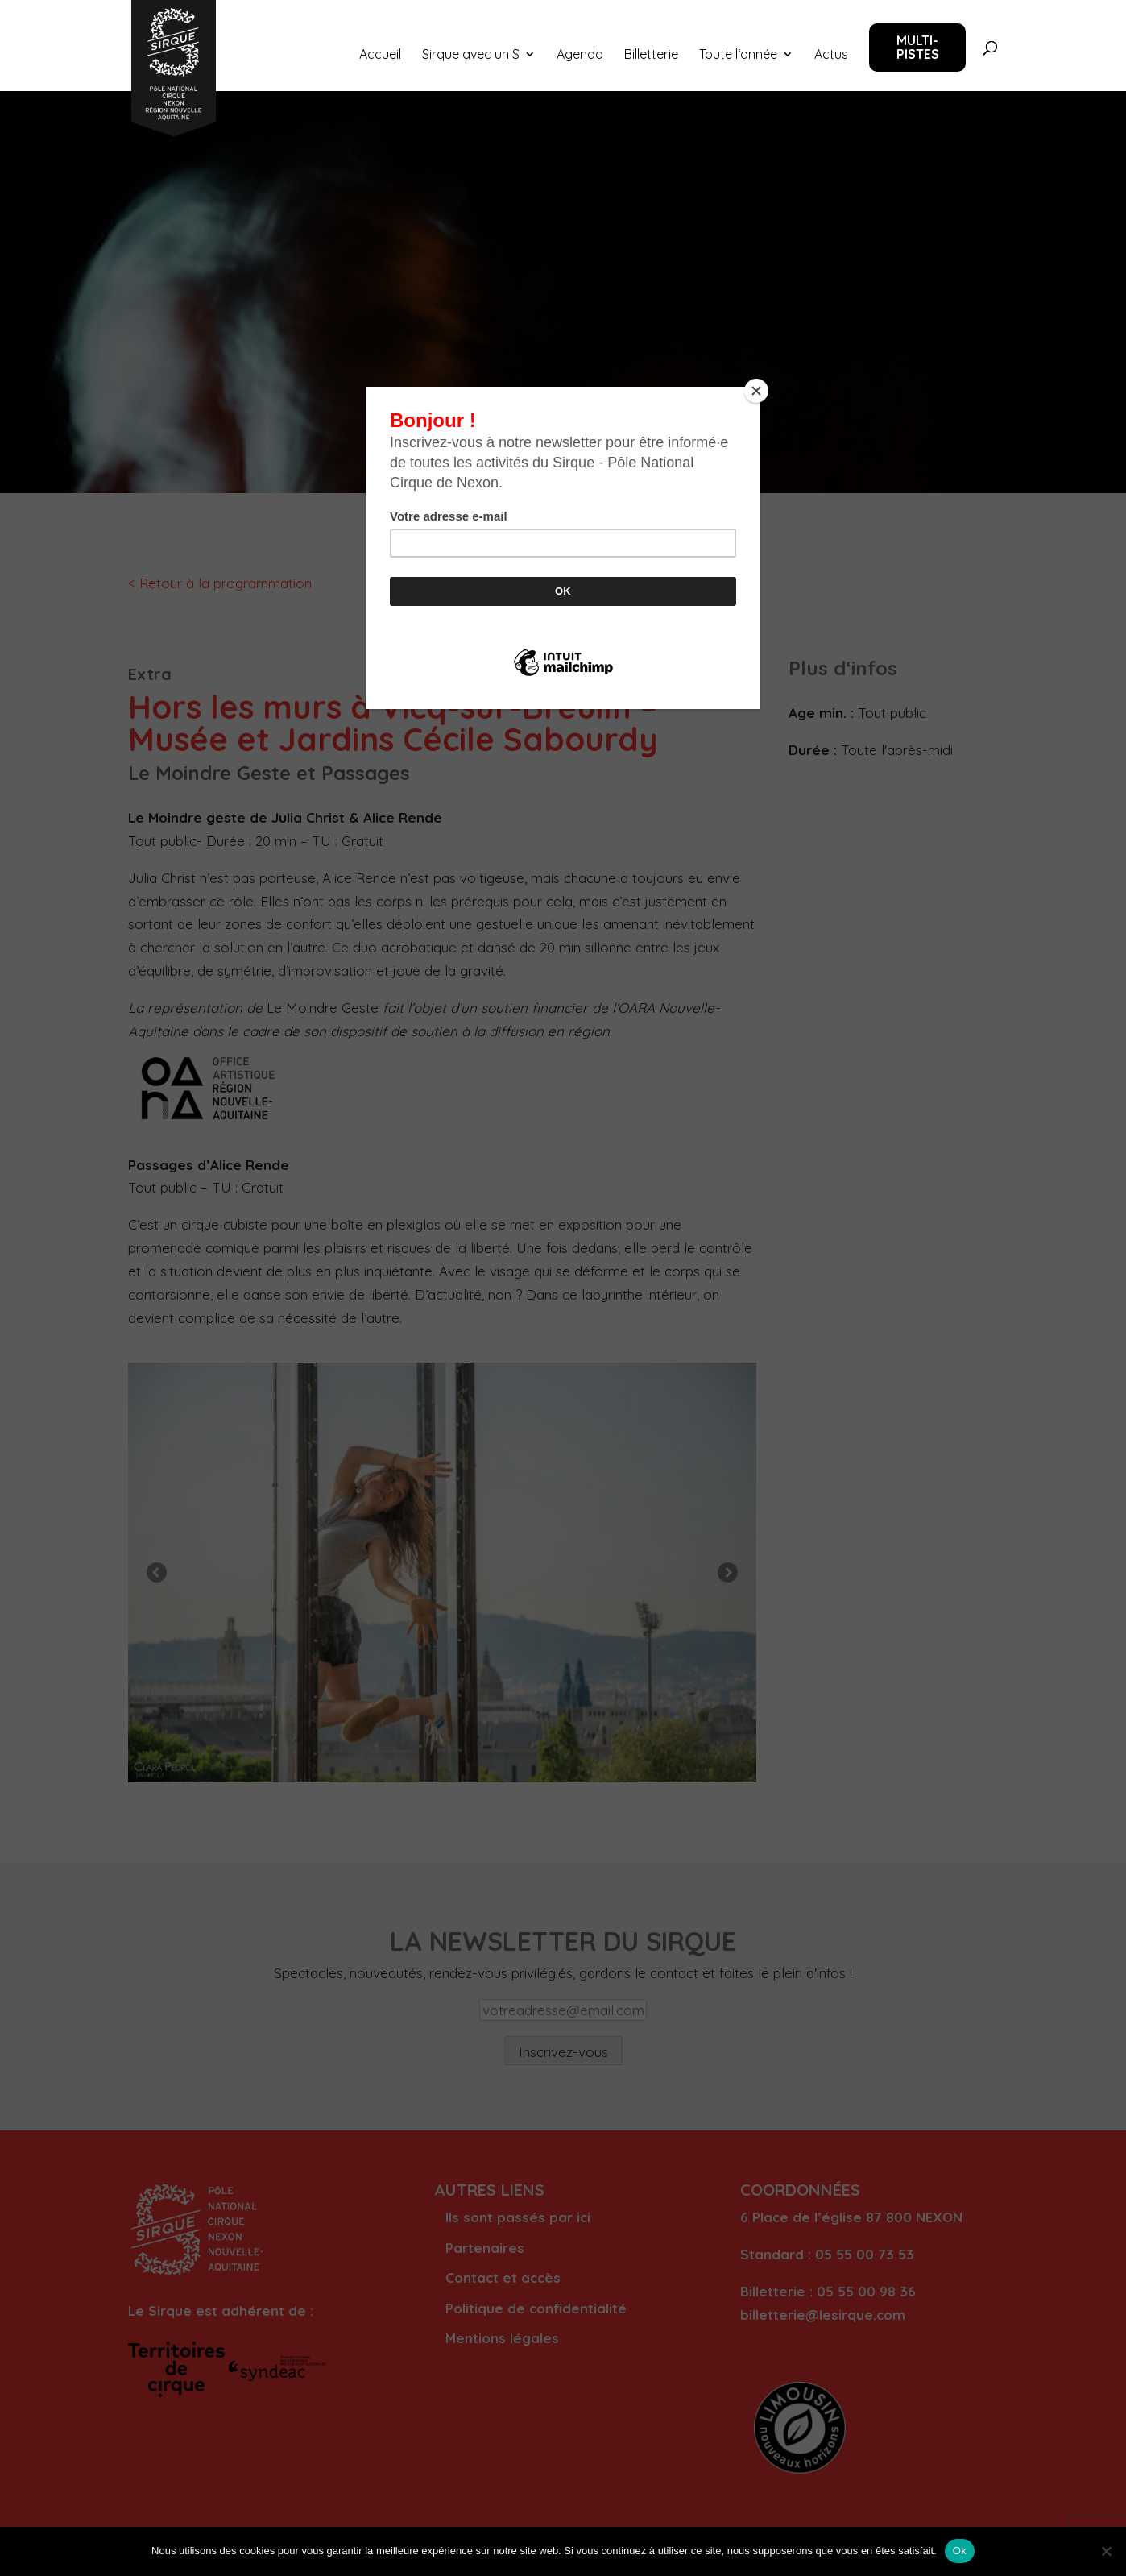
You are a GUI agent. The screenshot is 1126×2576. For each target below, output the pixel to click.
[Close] (756, 391)
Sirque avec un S (471, 55)
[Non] (1106, 2551)
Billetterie (651, 55)
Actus (831, 55)
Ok (960, 2551)
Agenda (580, 55)
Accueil (380, 55)
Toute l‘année (738, 55)
